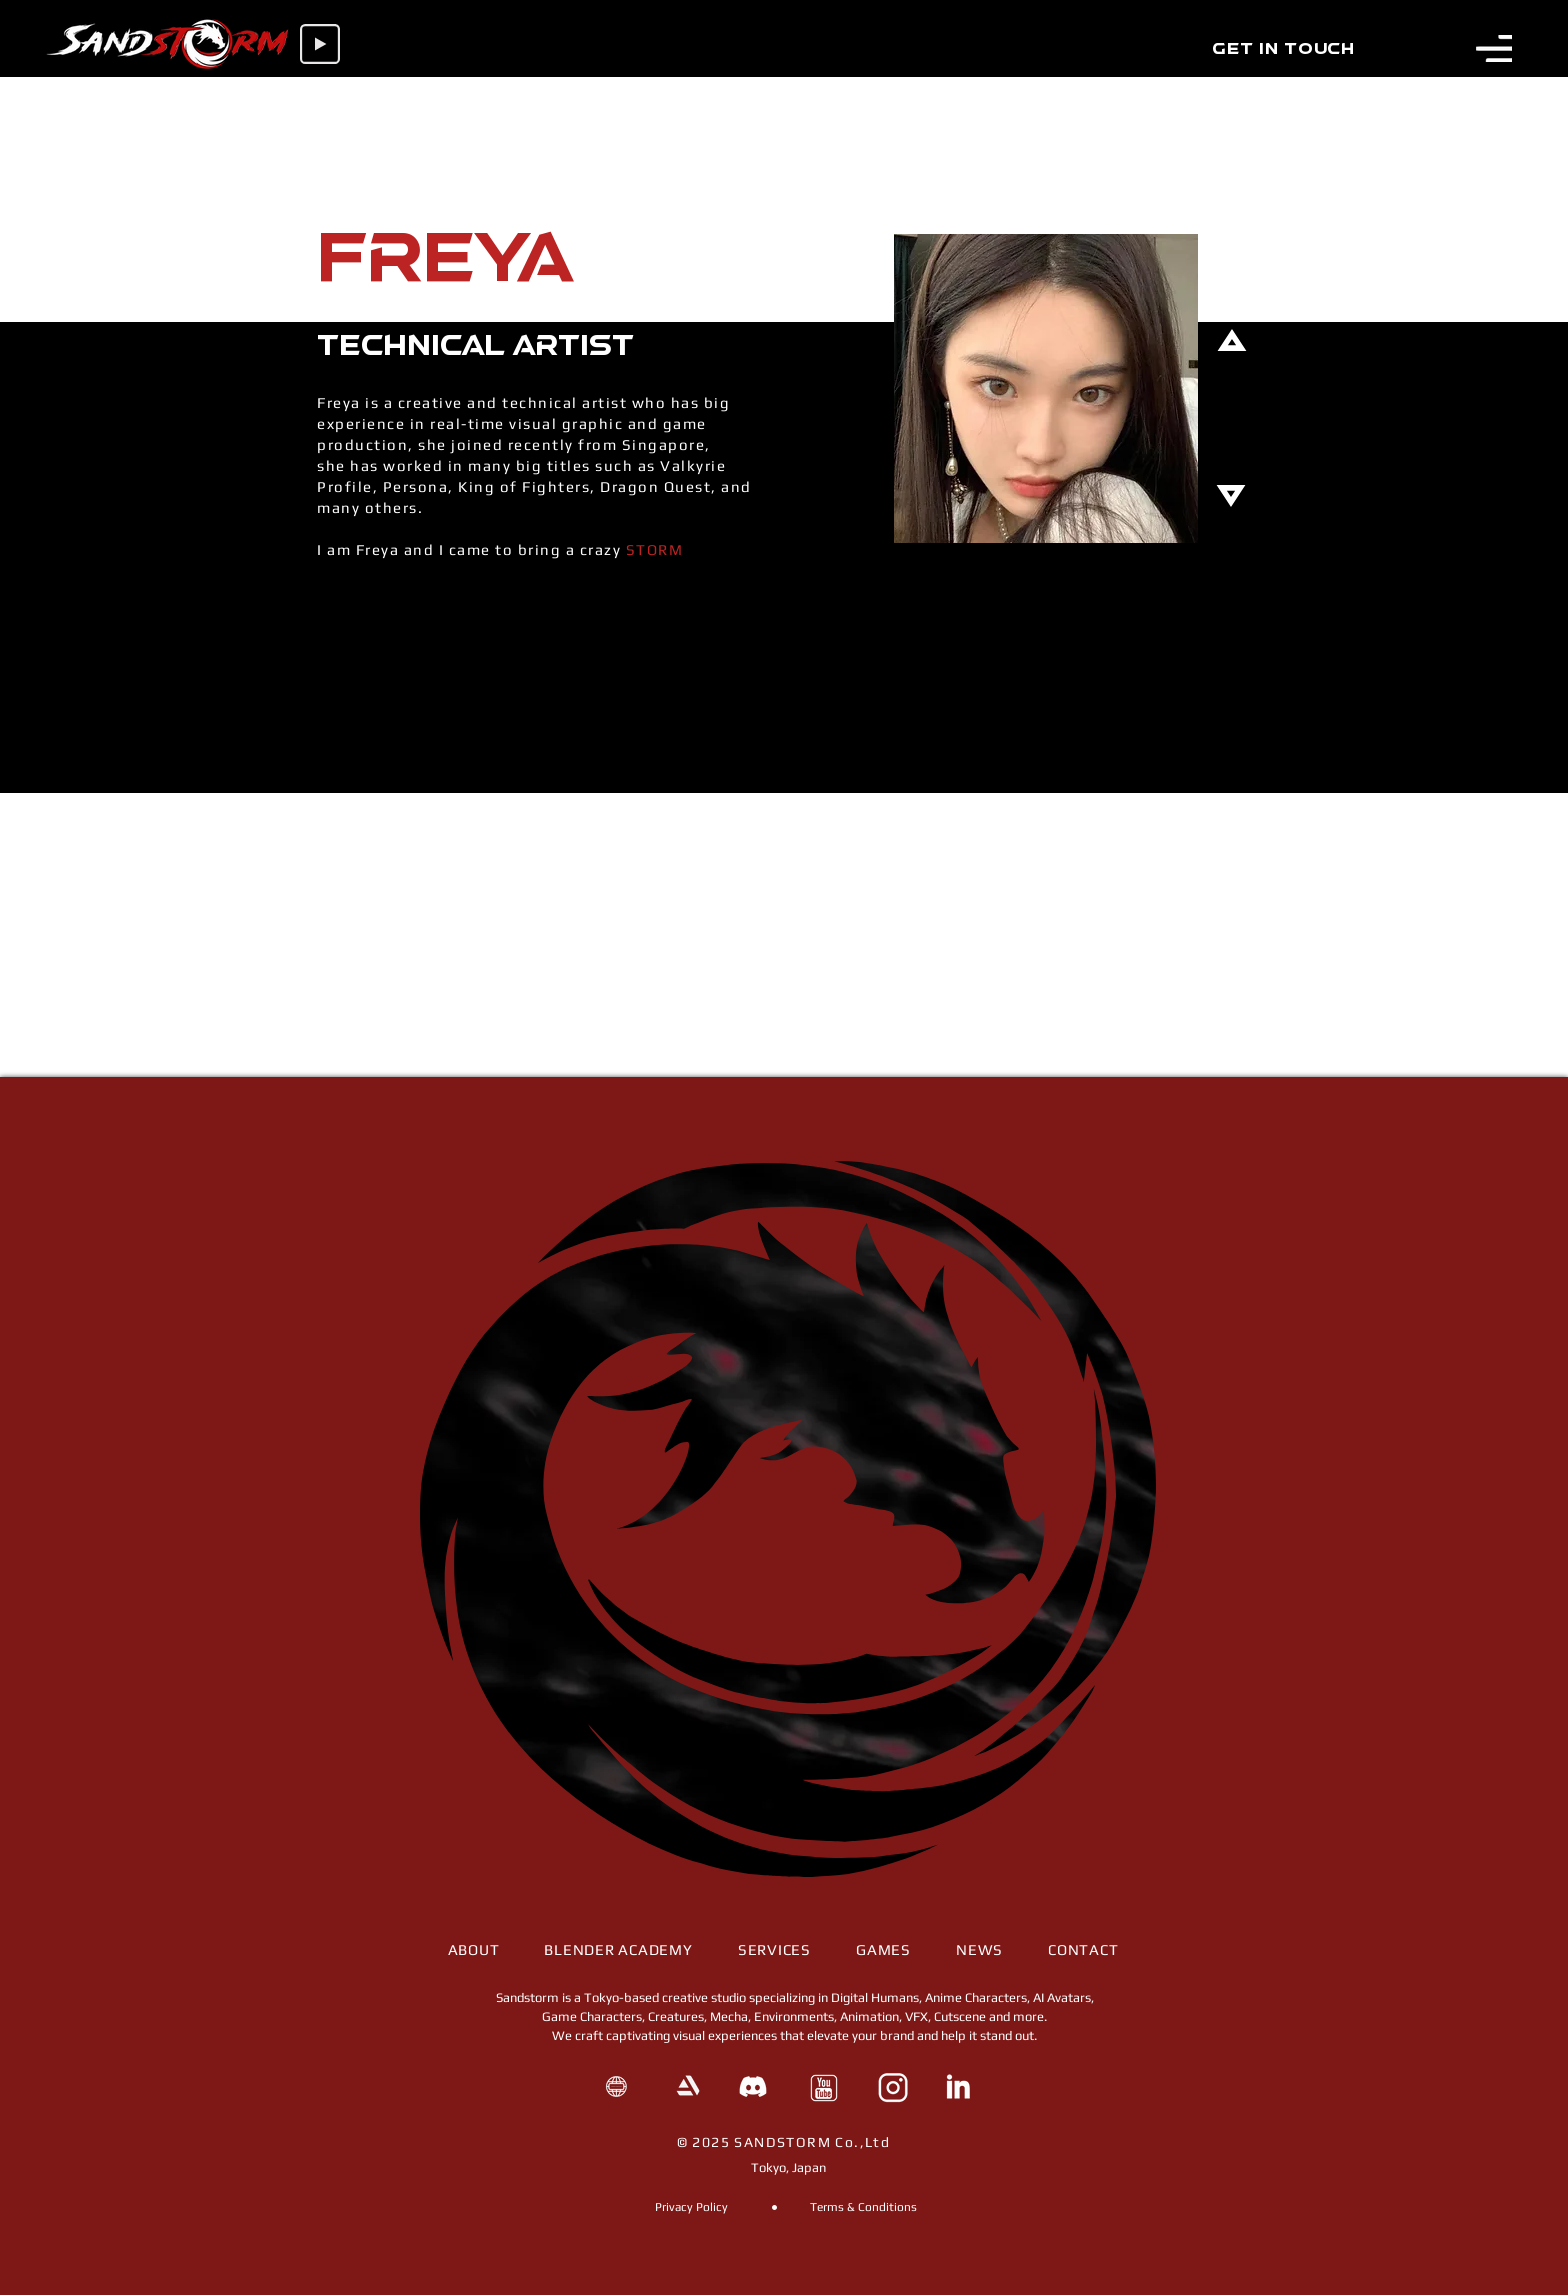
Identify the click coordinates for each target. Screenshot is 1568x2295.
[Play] (320, 44)
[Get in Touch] (1283, 50)
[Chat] (783, 96)
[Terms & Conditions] (863, 2207)
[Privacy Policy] (691, 2207)
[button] (1494, 48)
